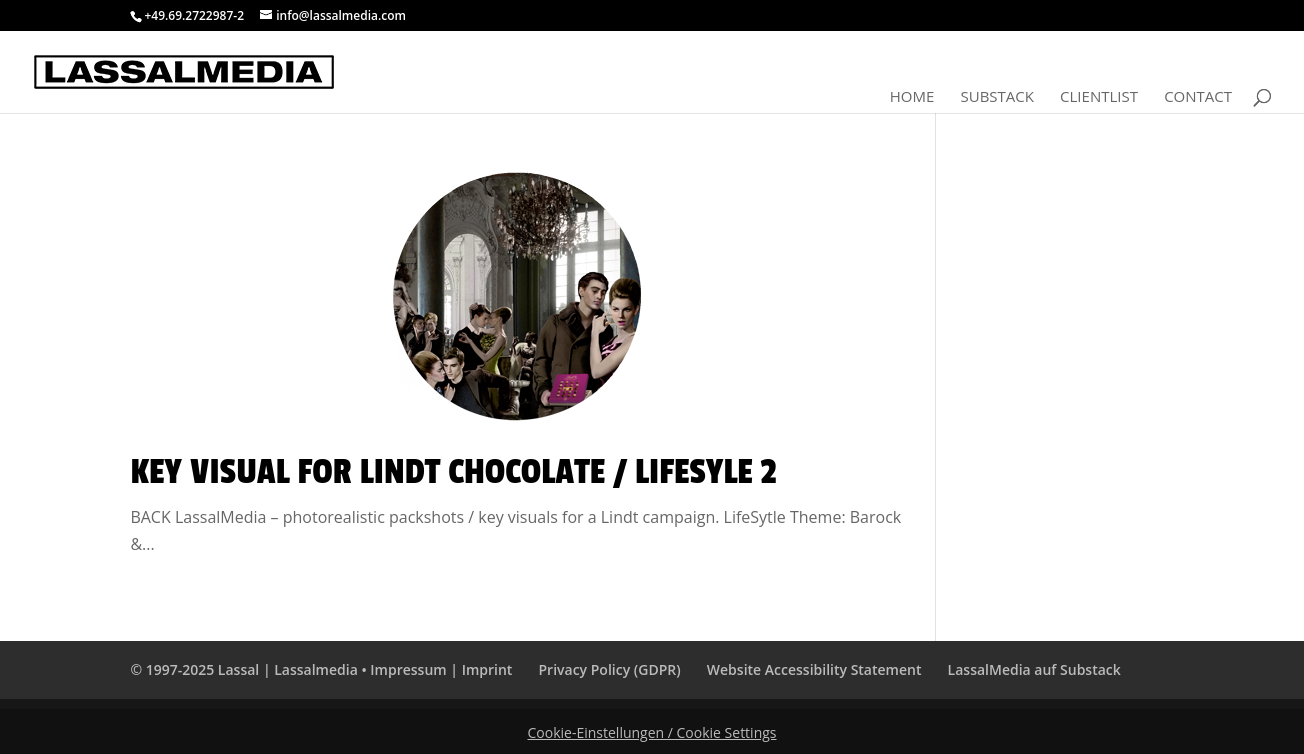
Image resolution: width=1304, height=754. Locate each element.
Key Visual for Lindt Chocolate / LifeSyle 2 (453, 472)
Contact (1198, 97)
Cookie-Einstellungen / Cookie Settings (652, 732)
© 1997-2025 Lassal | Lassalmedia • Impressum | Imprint (321, 669)
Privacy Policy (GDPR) (610, 669)
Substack (996, 97)
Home (912, 97)
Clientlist (1099, 97)
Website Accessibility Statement (814, 669)
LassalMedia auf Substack (1034, 669)
